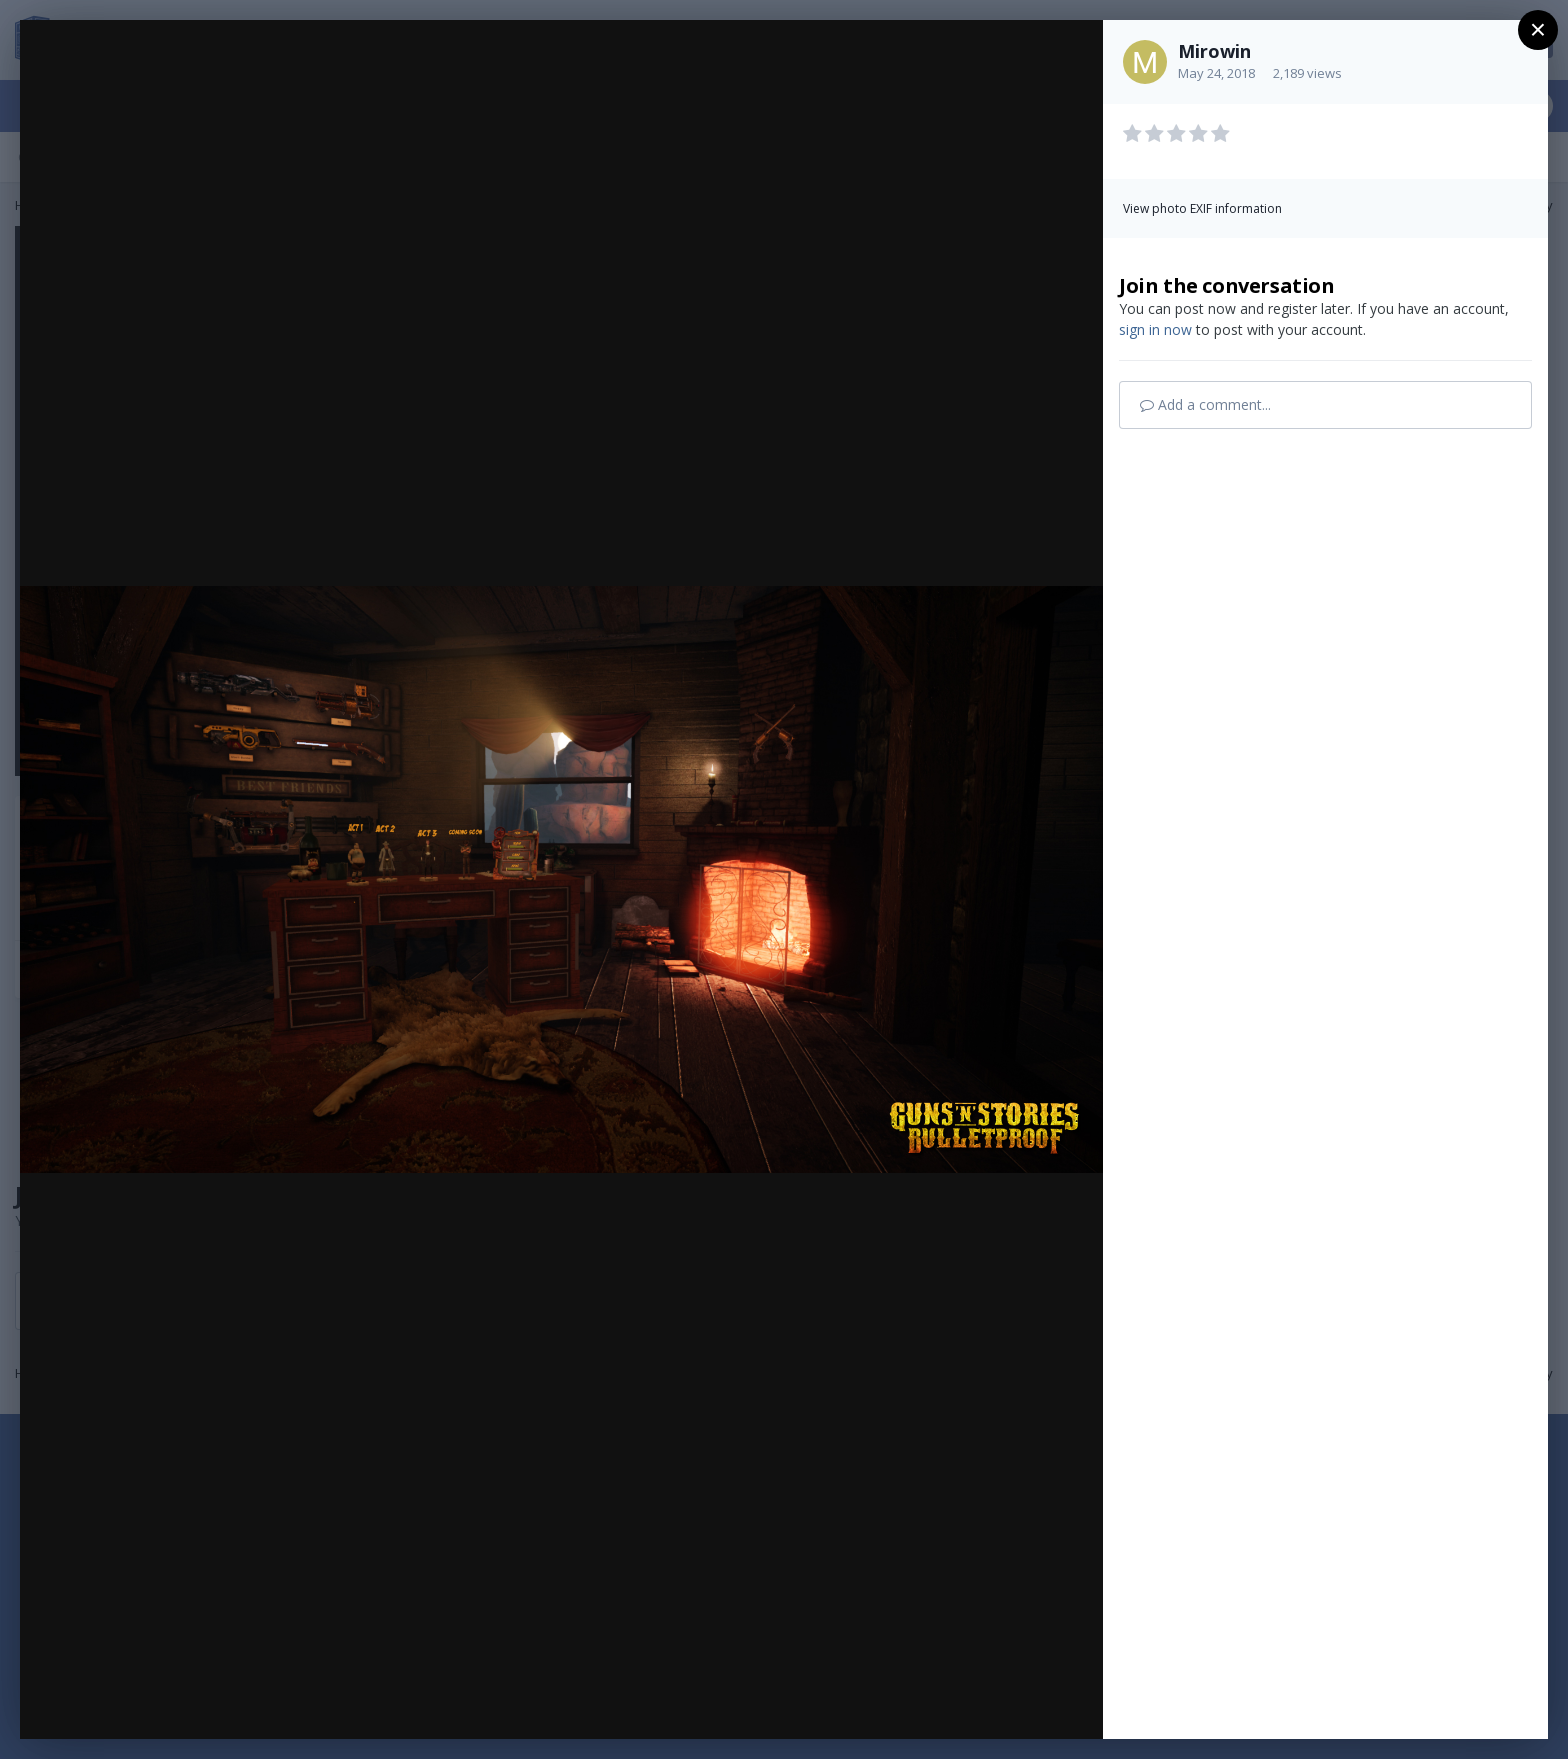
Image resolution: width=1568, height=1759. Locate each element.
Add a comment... (1205, 404)
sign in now (1155, 329)
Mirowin (1214, 51)
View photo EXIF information (1202, 208)
